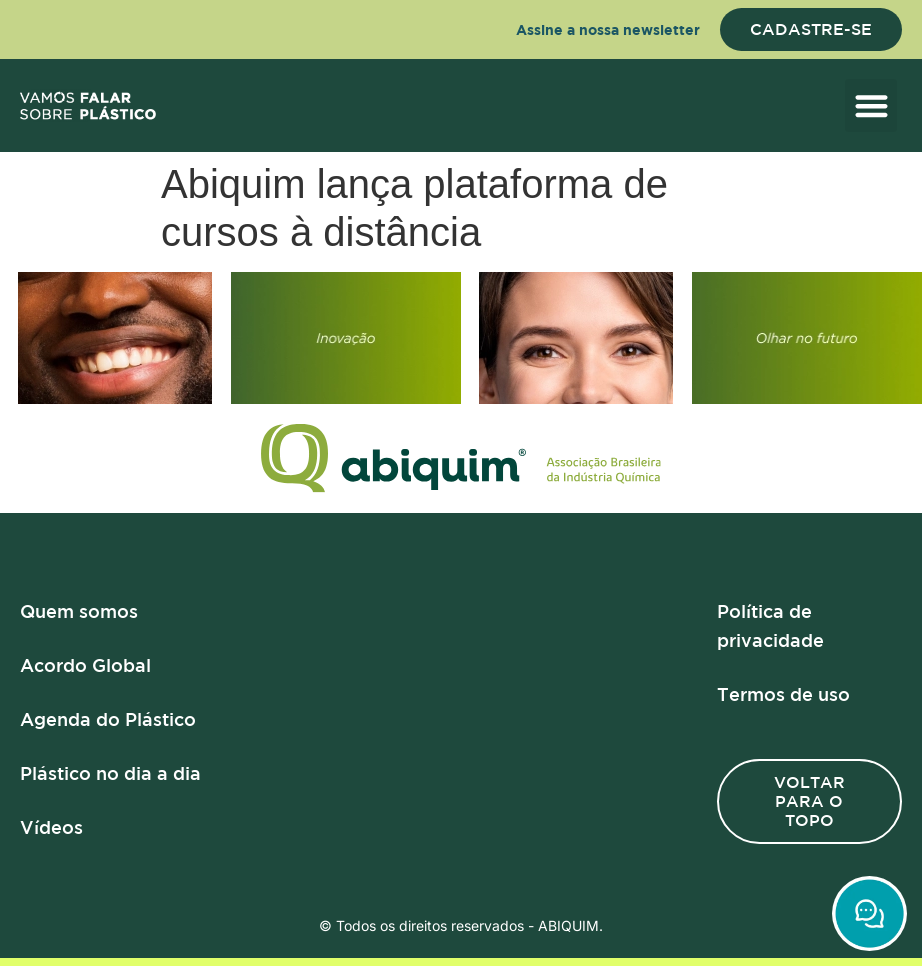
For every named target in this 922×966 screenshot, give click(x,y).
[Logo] (461, 459)
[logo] (88, 105)
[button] (871, 105)
